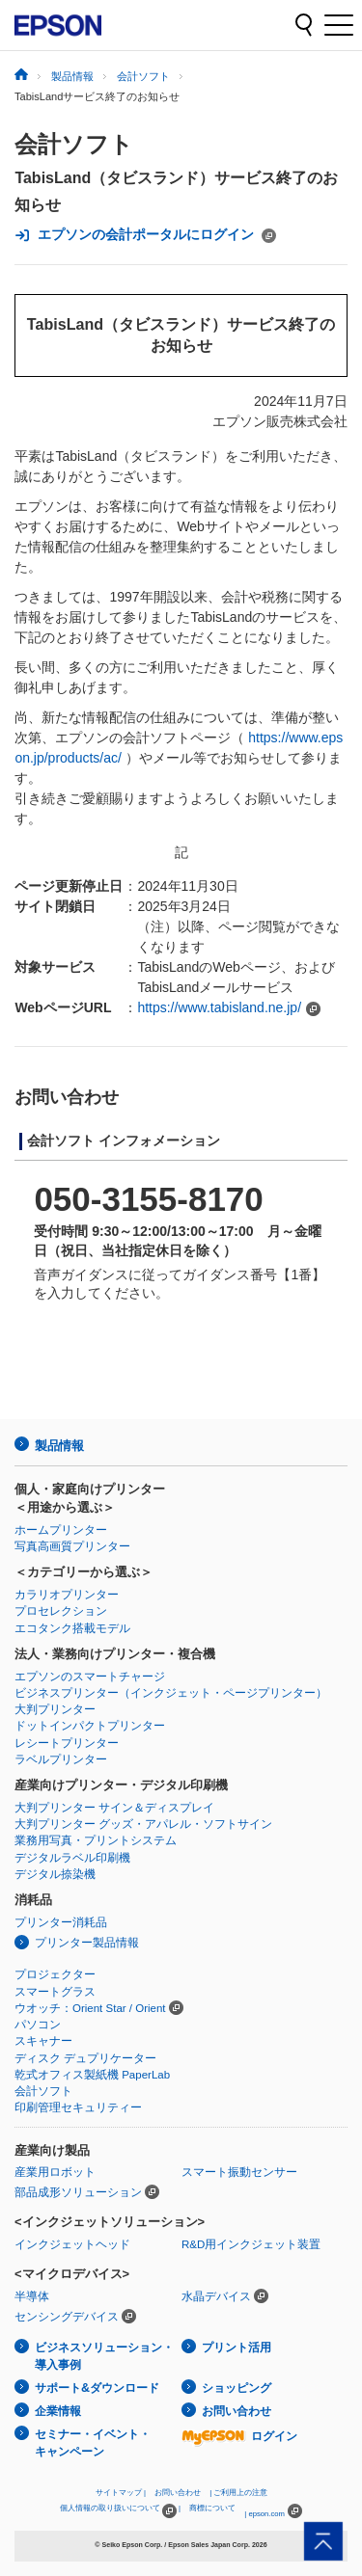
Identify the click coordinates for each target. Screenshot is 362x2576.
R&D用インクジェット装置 (250, 2244)
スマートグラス (55, 1992)
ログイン (239, 2436)
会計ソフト (73, 144)
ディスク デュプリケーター (85, 2058)
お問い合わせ (236, 2411)
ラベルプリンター (60, 1759)
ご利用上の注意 (240, 2492)
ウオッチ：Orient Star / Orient (90, 2008)
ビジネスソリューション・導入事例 (104, 2357)
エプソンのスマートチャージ (89, 1676)
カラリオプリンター (66, 1594)
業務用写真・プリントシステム (95, 1840)
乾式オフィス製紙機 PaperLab (92, 2074)
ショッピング (236, 2388)
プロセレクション (60, 1611)
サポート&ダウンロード (97, 2388)
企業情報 (58, 2411)
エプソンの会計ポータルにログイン (145, 235)
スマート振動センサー (239, 2172)
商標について (212, 2508)
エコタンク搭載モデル (72, 1628)
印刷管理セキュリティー (78, 2107)
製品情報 (59, 1445)
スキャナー (43, 2041)
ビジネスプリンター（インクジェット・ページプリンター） (170, 1693)
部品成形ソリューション (78, 2192)
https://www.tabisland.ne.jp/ (219, 1007)
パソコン (37, 2024)
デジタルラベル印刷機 (72, 1858)
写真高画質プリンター (72, 1546)
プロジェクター (55, 1974)
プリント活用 (236, 2347)
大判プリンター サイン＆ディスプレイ (114, 1807)
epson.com (266, 2513)
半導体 (31, 2296)
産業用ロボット (55, 2172)
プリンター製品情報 (87, 1942)
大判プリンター (55, 1709)
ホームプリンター (60, 1530)
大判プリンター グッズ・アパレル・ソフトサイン (143, 1824)
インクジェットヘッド (72, 2244)
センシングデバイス (66, 2316)
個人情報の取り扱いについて (118, 2511)
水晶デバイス (216, 2296)
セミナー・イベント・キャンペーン (93, 2443)
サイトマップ (119, 2492)
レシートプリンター (66, 1743)
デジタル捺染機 (55, 1874)
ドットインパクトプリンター (89, 1725)
